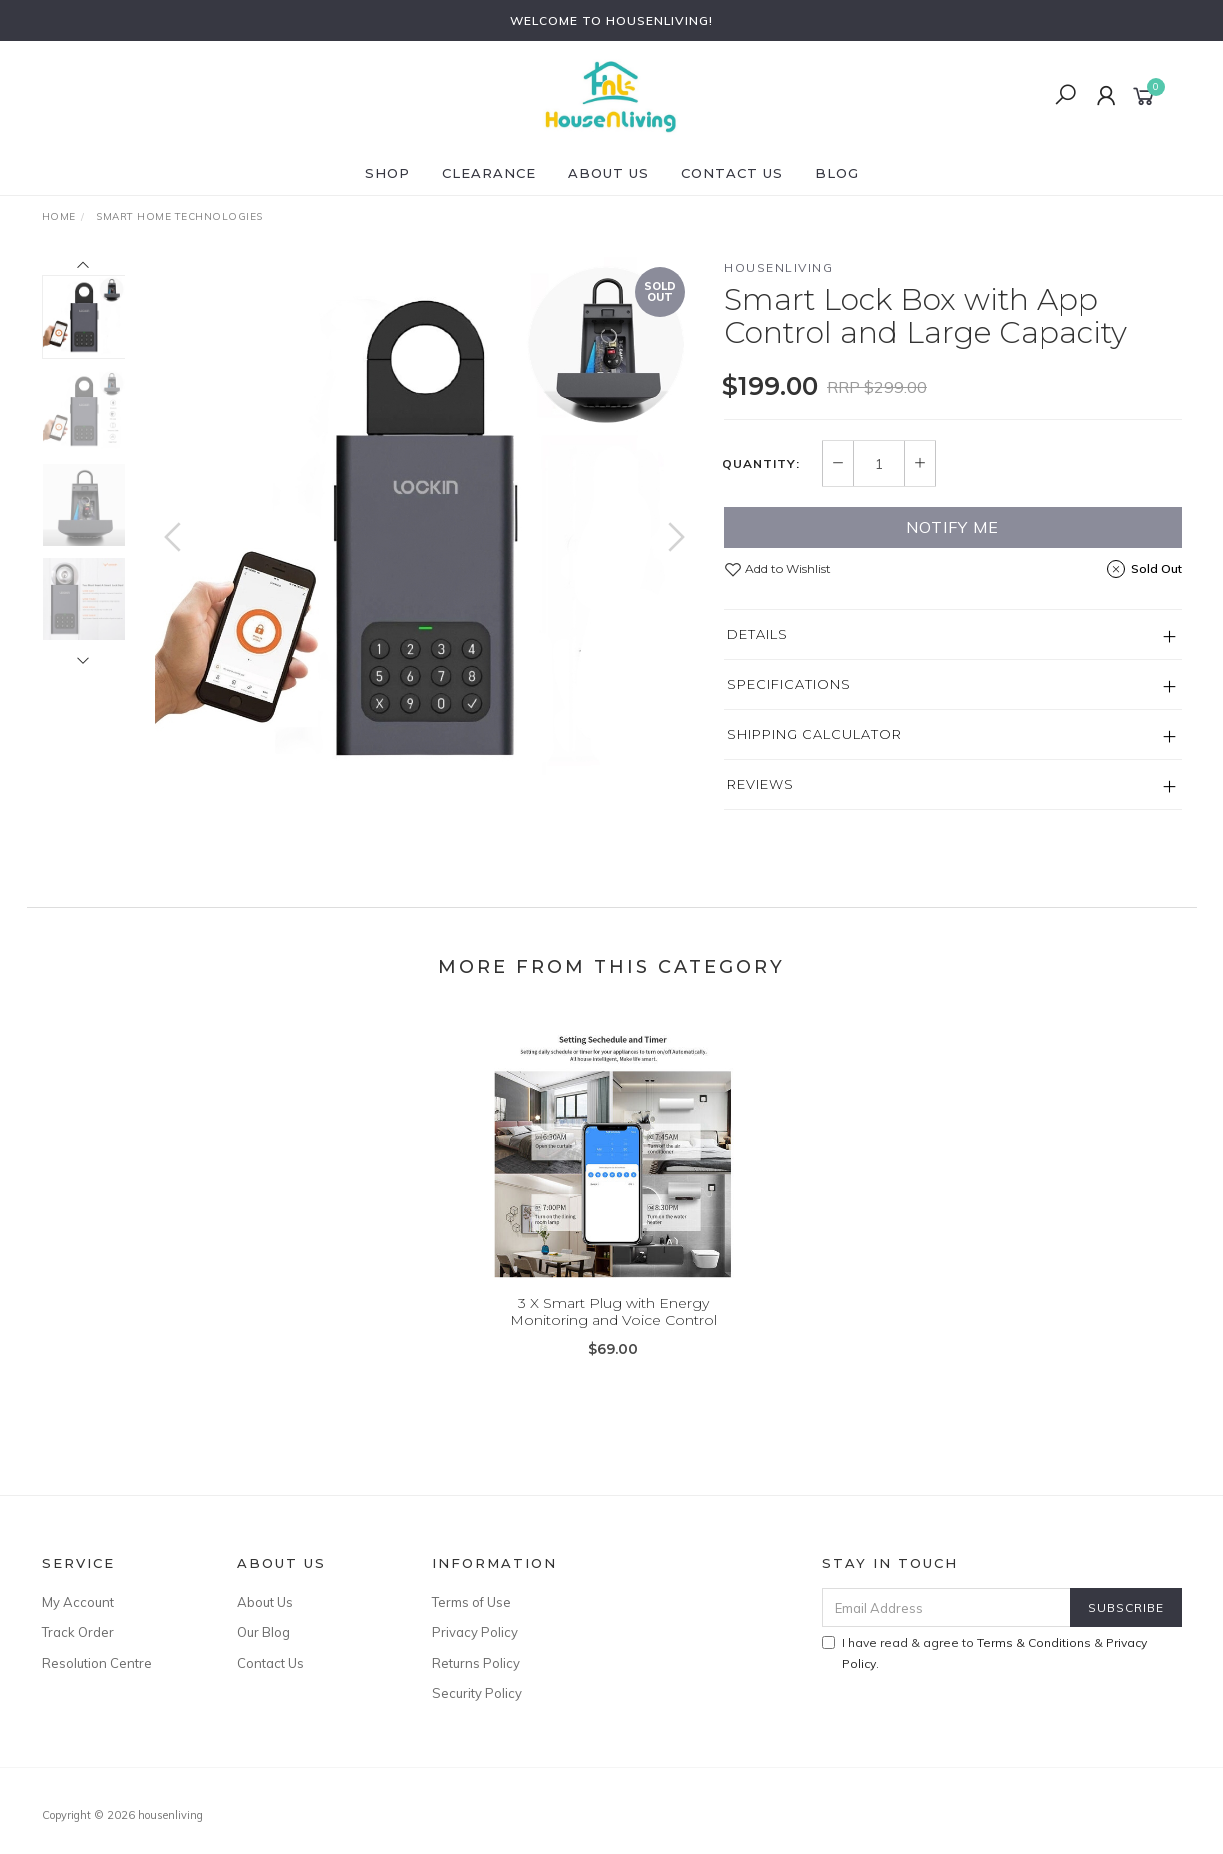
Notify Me (952, 527)
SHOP (387, 173)
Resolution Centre (97, 1663)
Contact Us (732, 173)
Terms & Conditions (1034, 1642)
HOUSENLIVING (778, 267)
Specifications (789, 684)
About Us (608, 173)
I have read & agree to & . (984, 1653)
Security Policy (477, 1693)
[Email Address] (946, 1607)
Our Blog (263, 1632)
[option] (424, 526)
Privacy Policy (475, 1632)
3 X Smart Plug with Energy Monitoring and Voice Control (613, 1325)
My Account (78, 1602)
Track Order (78, 1632)
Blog (837, 173)
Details (757, 634)
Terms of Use (471, 1602)
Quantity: (761, 464)
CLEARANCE (489, 173)
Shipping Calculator (814, 734)
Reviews (760, 784)
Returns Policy (476, 1663)
